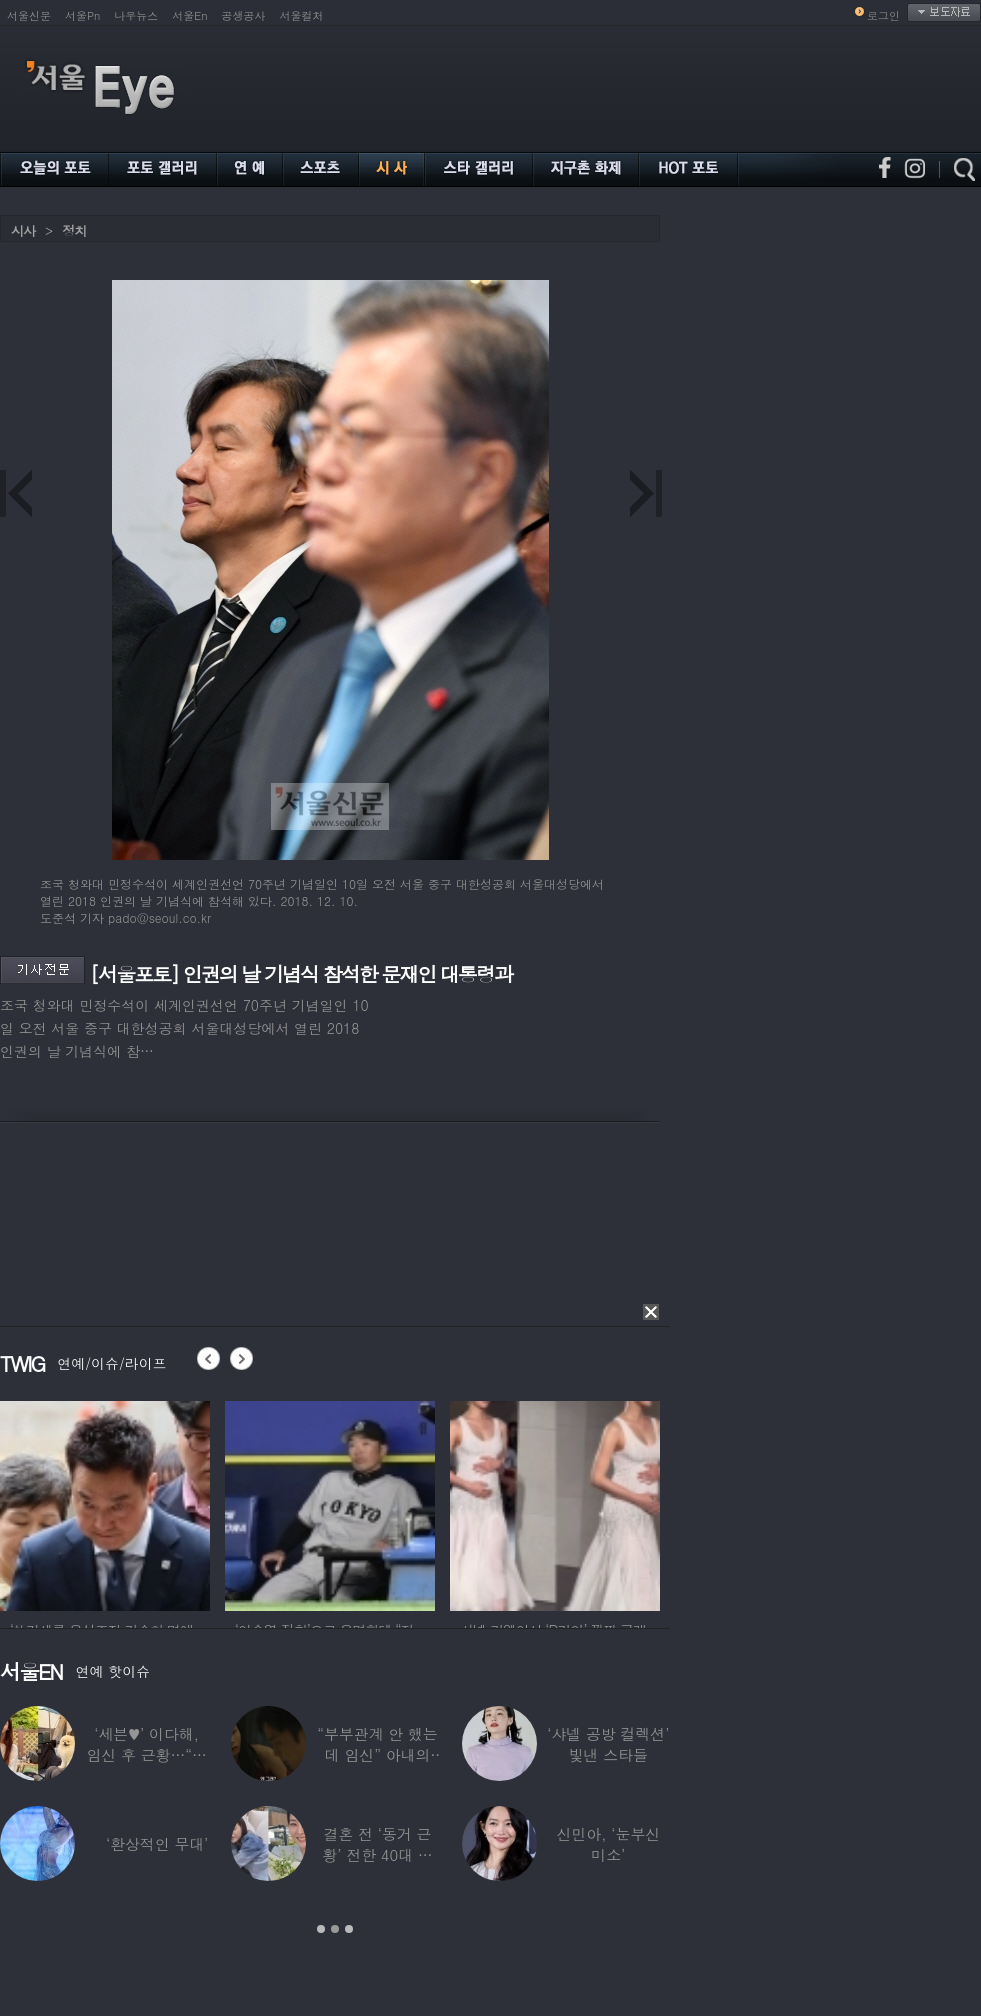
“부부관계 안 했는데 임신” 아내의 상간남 (377, 1754)
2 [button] (335, 1929)
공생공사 (244, 15)
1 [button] (321, 1929)
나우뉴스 (136, 15)
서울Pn (82, 15)
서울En (189, 15)
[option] (105, 1503)
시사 (23, 230)
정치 (74, 230)
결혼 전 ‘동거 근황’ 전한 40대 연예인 (377, 1854)
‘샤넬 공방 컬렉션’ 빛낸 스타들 (608, 1744)
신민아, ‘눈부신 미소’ (608, 1844)
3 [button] (349, 1929)
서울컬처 (302, 15)
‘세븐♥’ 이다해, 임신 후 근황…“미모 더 (146, 1754)
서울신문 (29, 15)
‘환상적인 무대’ (157, 1843)
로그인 (883, 15)
